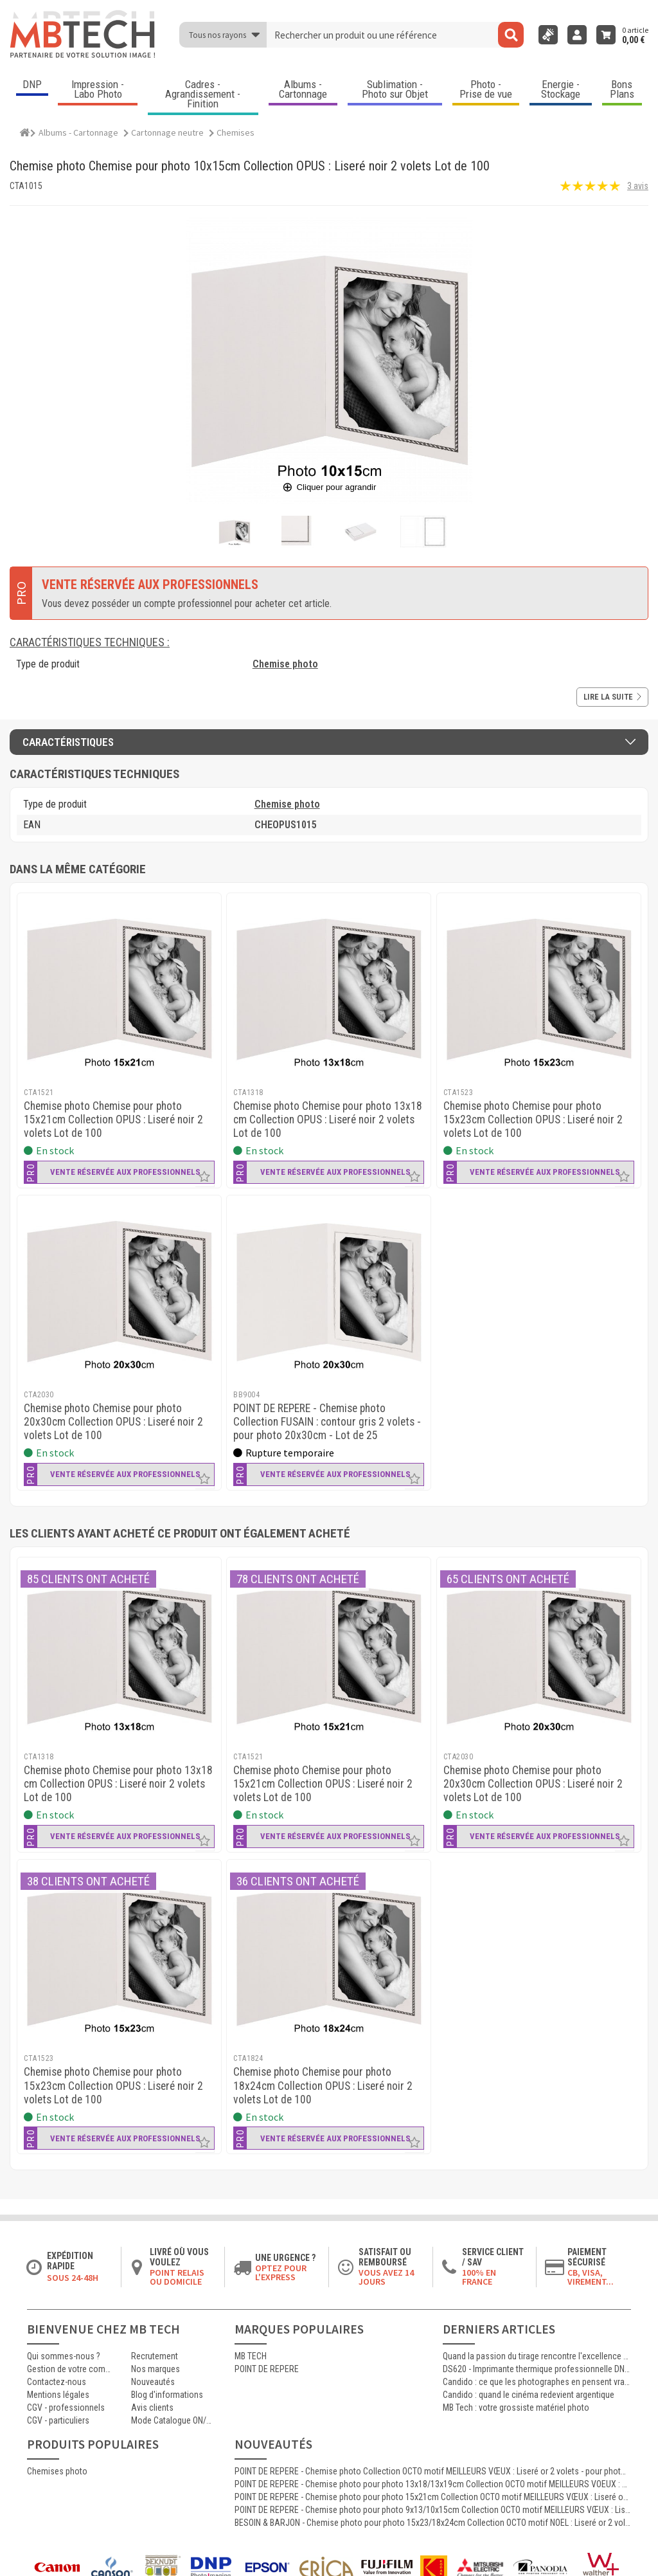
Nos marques (155, 2369)
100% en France (479, 2277)
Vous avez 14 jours (386, 2277)
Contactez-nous (56, 2382)
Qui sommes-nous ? (63, 2356)
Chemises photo (57, 2471)
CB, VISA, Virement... (590, 2277)
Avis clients (152, 2407)
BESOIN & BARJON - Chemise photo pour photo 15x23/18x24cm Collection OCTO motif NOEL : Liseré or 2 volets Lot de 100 (433, 2522)
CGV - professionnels (66, 2407)
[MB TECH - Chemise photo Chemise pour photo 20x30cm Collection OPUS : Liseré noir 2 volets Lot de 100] (119, 1290)
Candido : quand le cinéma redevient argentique (528, 2395)
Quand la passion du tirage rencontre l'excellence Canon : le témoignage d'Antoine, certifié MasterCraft (537, 2356)
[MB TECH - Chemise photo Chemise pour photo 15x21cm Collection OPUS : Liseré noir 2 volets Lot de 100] (119, 988)
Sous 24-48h (72, 2277)
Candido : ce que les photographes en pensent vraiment (537, 2382)
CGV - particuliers (58, 2420)
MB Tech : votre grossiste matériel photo (516, 2407)
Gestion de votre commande (69, 2369)
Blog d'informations (167, 2395)
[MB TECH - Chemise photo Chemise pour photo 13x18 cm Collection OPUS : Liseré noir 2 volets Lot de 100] (328, 988)
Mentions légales (58, 2395)
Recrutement (154, 2356)
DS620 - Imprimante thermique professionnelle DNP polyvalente (537, 2369)
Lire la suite (612, 697)
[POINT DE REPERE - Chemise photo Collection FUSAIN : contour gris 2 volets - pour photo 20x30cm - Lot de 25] (328, 1290)
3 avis (637, 186)
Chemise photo (285, 664)
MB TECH (251, 2356)
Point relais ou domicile (177, 2277)
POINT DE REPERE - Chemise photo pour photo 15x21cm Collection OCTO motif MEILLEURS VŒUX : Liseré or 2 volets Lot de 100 (433, 2497)
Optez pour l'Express (281, 2272)
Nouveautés (153, 2382)
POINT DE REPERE (267, 2369)
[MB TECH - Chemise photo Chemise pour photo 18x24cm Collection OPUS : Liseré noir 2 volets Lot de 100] (328, 1955)
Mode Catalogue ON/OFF (173, 2420)
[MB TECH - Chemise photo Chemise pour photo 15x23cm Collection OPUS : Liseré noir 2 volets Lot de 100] (538, 988)
